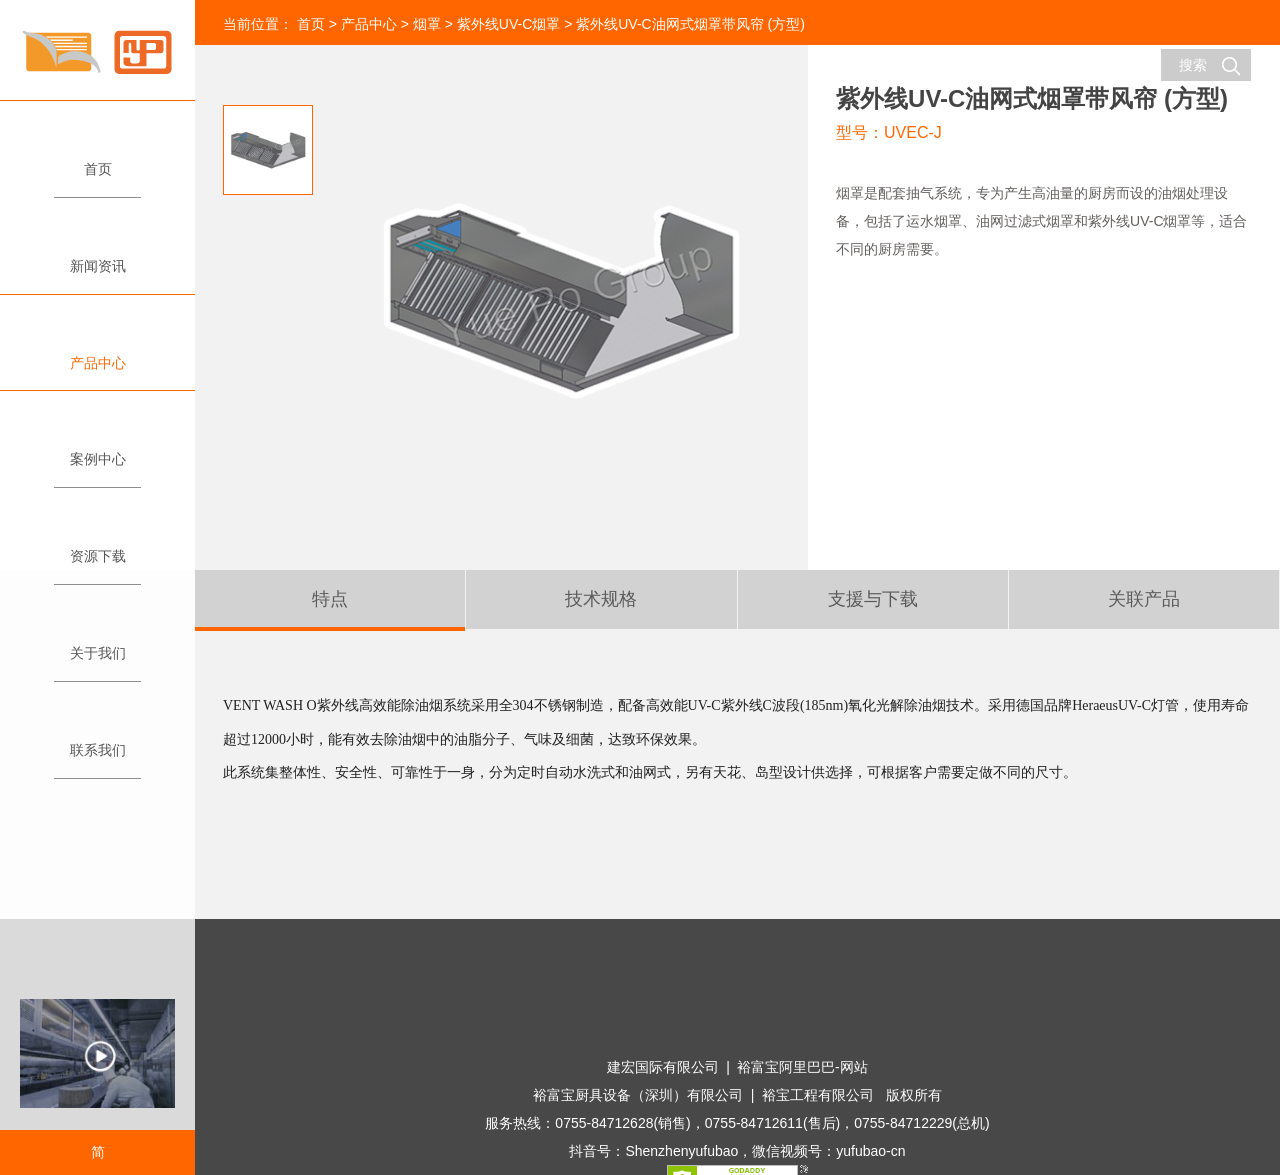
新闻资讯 (97, 257)
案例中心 (97, 450)
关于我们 (97, 644)
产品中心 (97, 354)
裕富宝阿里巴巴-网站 (802, 1067)
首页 (97, 160)
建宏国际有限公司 (663, 1067)
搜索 (1210, 66)
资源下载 (97, 547)
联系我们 (97, 741)
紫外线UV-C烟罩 (508, 24)
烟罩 (427, 24)
